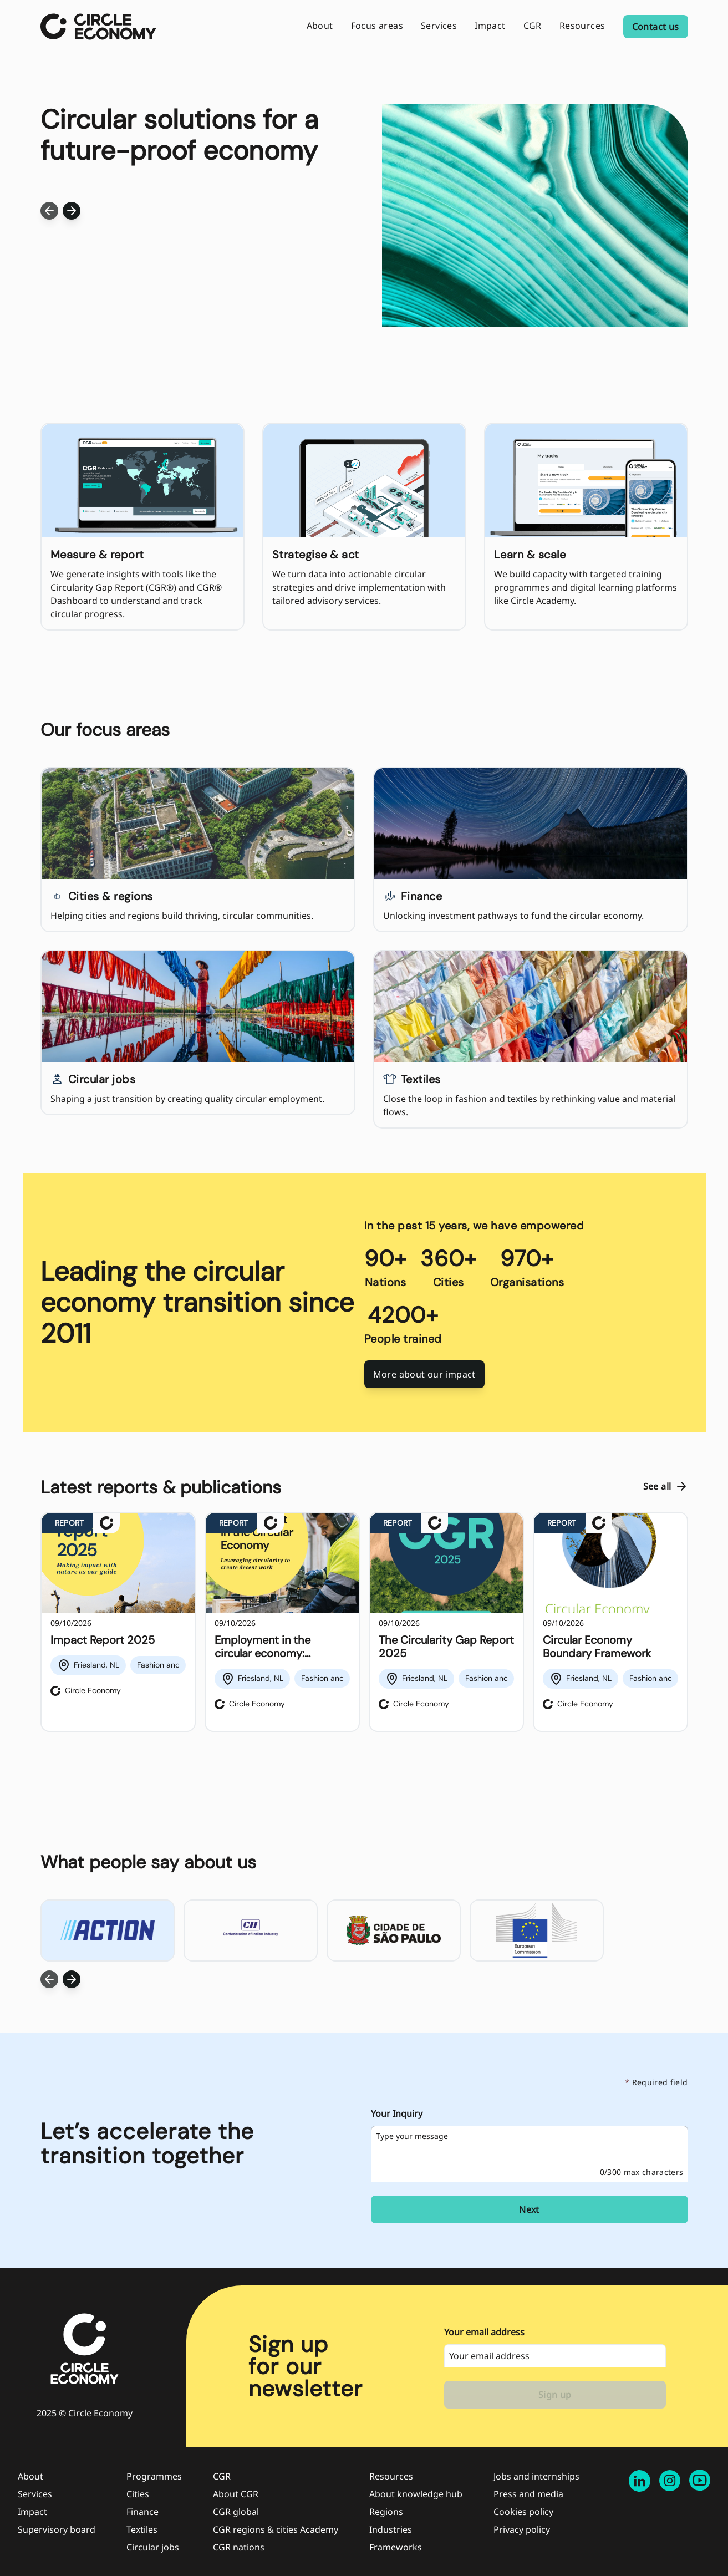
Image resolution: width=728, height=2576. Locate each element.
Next (529, 2209)
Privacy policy (521, 2529)
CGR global (236, 2512)
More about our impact (424, 1374)
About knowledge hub (415, 2494)
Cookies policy (523, 2512)
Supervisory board (56, 2529)
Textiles (141, 2529)
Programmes (154, 2476)
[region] (364, 1622)
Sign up (555, 2395)
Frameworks (395, 2547)
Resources (391, 2476)
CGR (222, 2476)
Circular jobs (152, 2547)
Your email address (484, 2332)
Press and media (528, 2494)
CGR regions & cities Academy (275, 2529)
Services (35, 2494)
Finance (142, 2512)
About (30, 2476)
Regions (386, 2512)
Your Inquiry (396, 2113)
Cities (137, 2494)
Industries (390, 2529)
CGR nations (238, 2547)
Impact (32, 2512)
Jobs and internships (536, 2476)
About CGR (235, 2494)
